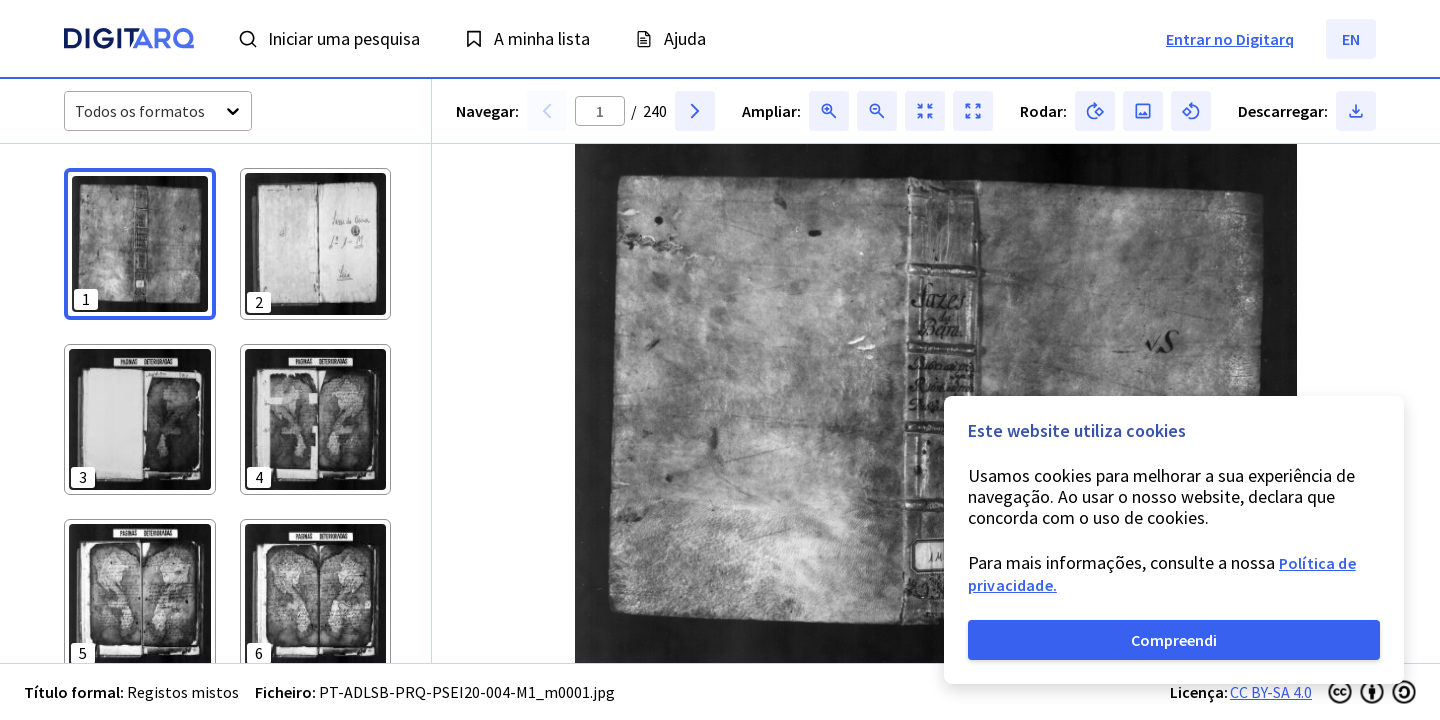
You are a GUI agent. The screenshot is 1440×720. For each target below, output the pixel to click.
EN (1351, 39)
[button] (140, 244)
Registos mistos (183, 692)
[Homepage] (129, 41)
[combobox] (76, 111)
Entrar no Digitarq (1230, 39)
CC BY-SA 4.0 (1271, 692)
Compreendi (1174, 640)
